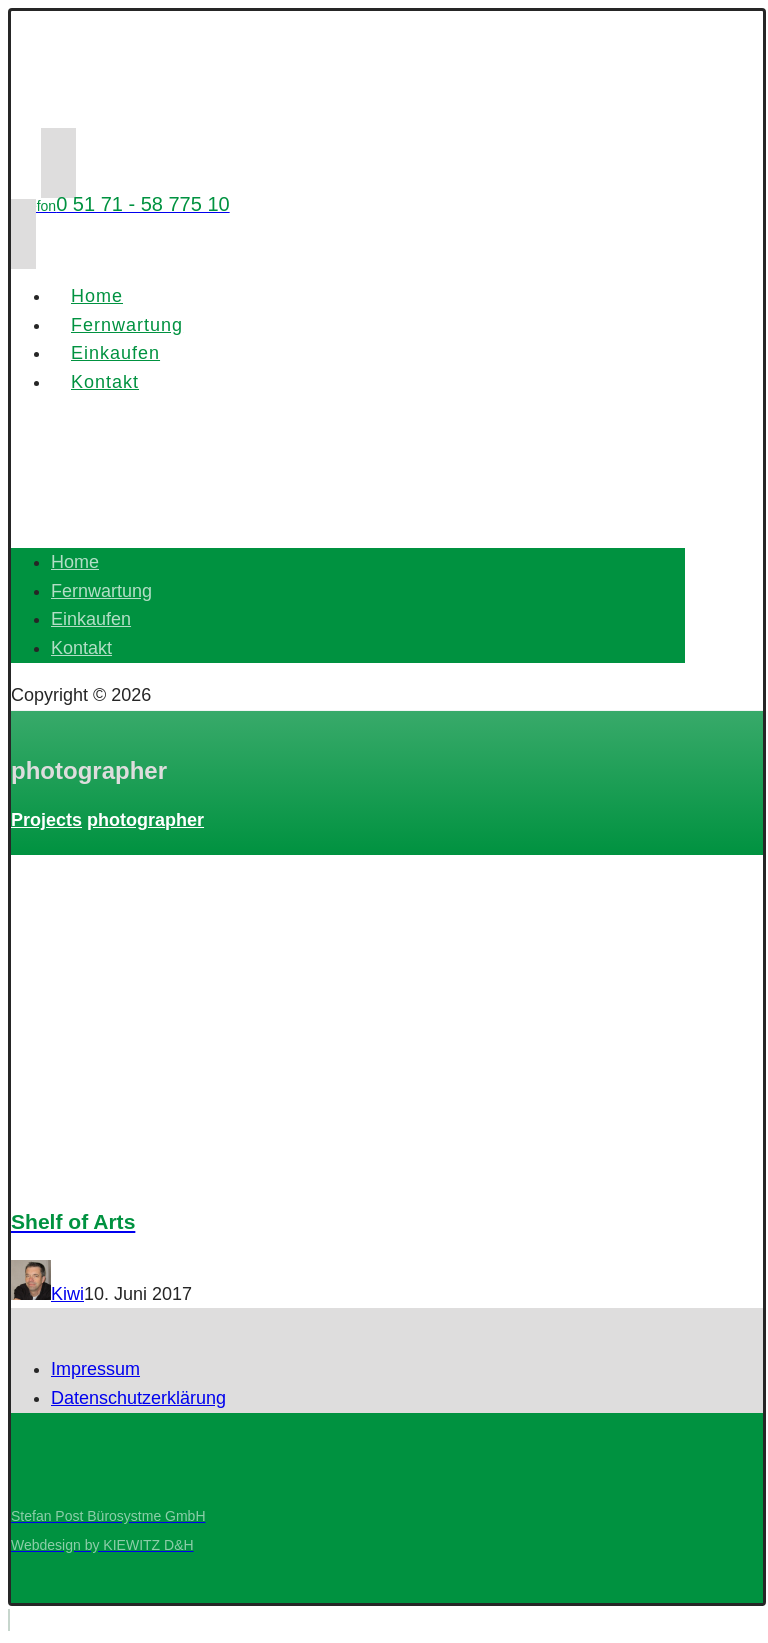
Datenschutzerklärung (138, 1398)
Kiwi (67, 1294)
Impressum (95, 1369)
